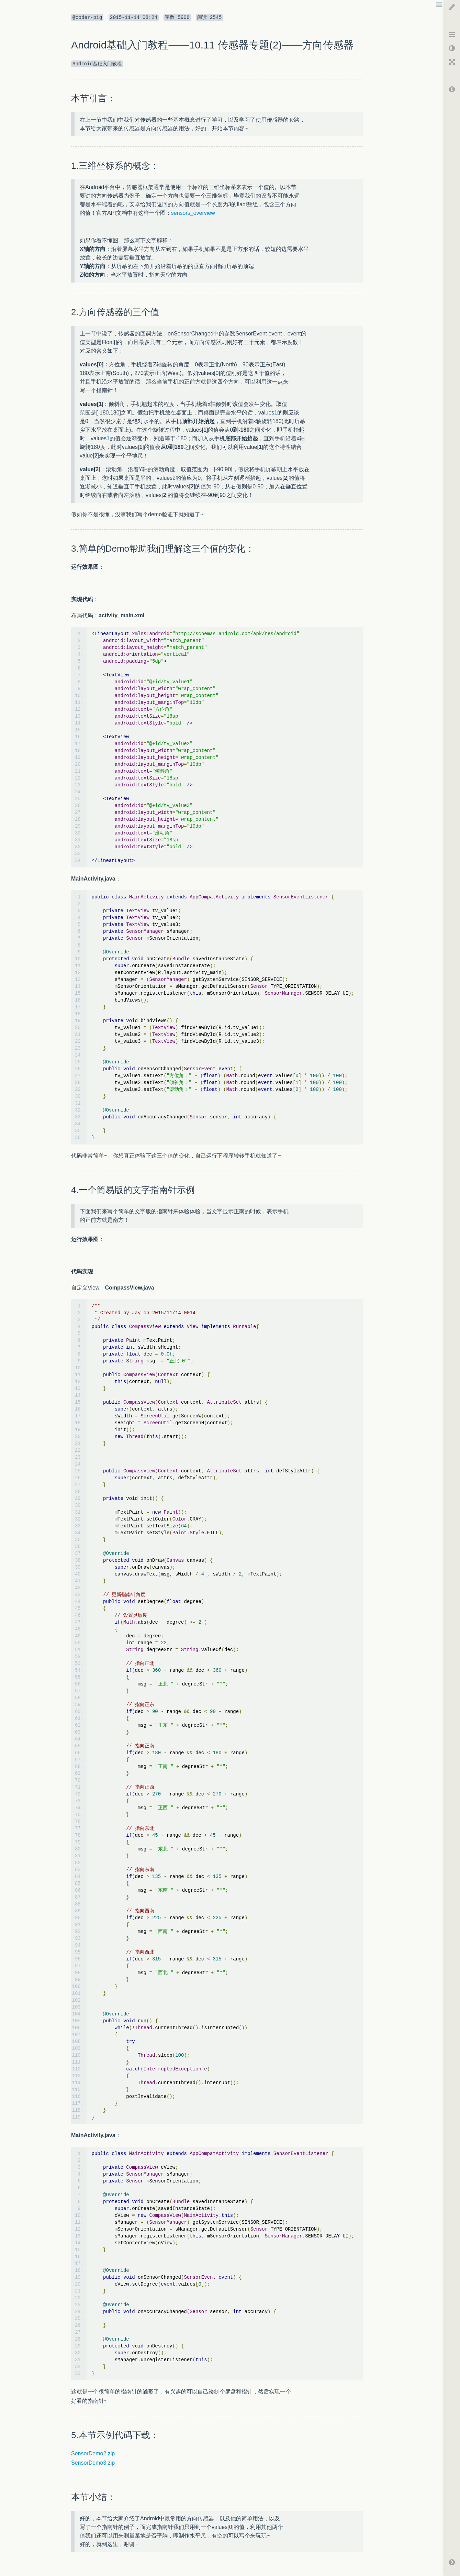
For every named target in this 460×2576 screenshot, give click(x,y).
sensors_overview (193, 213)
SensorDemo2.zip (93, 2453)
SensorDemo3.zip (93, 2463)
